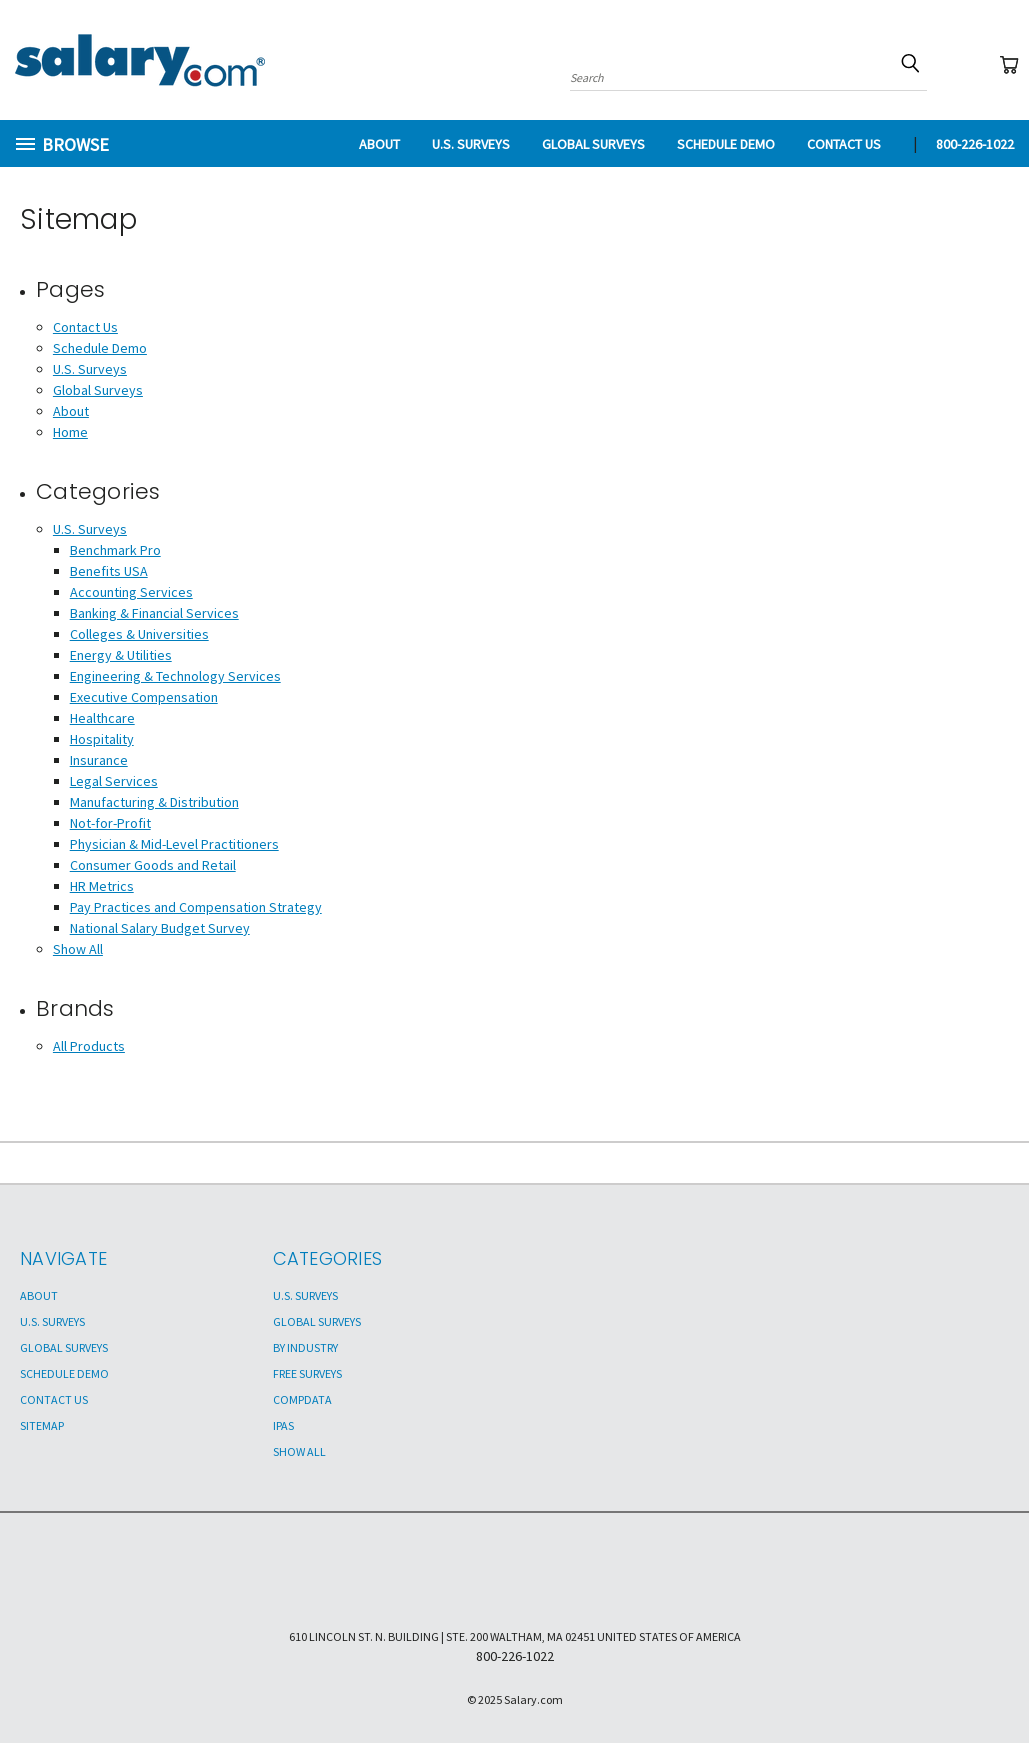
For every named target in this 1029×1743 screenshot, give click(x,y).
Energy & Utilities (121, 655)
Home (70, 432)
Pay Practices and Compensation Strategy (196, 907)
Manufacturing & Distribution (154, 802)
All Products (89, 1046)
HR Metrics (102, 886)
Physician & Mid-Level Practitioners (174, 844)
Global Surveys (593, 144)
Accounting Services (131, 592)
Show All (78, 949)
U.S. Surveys (471, 144)
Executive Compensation (144, 697)
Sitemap (42, 1425)
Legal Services (114, 781)
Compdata (302, 1399)
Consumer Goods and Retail (153, 865)
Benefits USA (109, 571)
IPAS (283, 1425)
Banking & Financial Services (154, 613)
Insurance (99, 760)
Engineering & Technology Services (175, 676)
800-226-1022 (975, 144)
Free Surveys (307, 1373)
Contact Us (844, 144)
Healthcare (102, 718)
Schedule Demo (726, 144)
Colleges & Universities (139, 634)
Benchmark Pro (115, 550)
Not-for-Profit (110, 823)
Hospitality (102, 739)
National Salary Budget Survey (160, 928)
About (379, 144)
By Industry (305, 1347)
